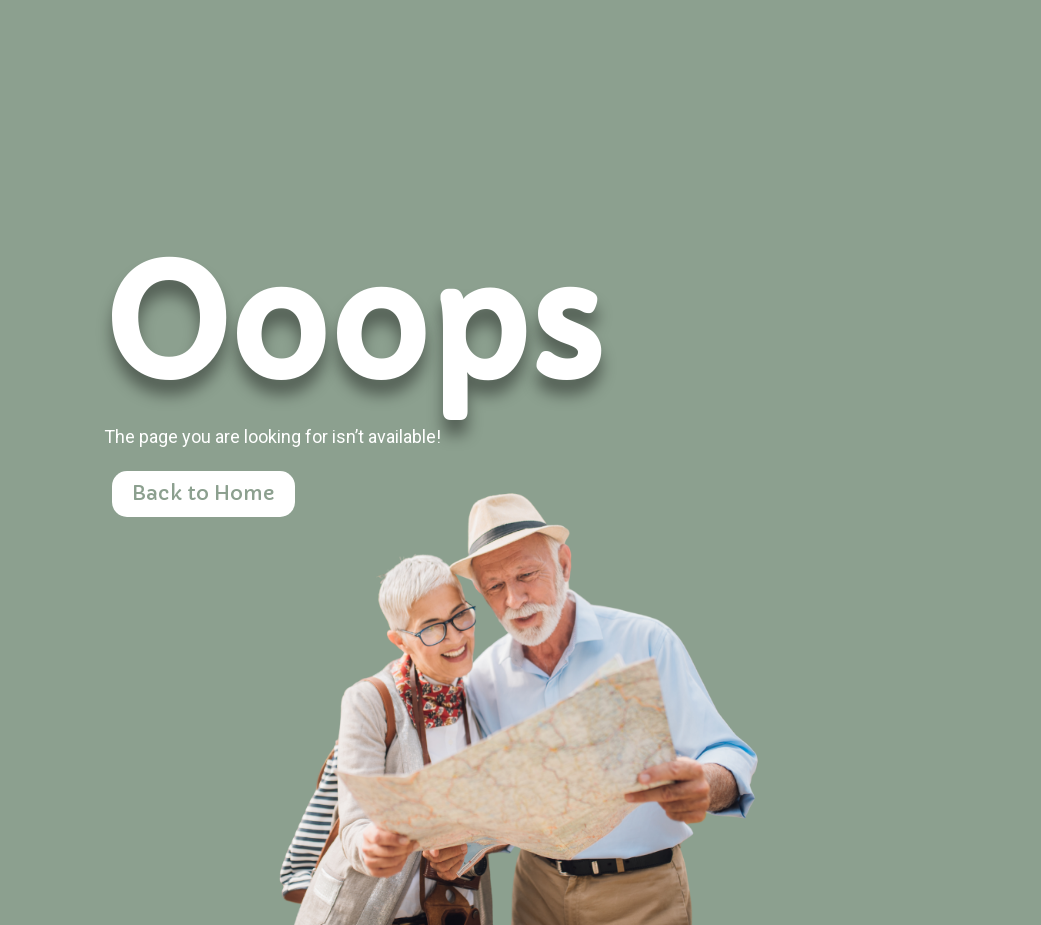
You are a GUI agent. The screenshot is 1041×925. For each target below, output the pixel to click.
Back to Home (203, 493)
